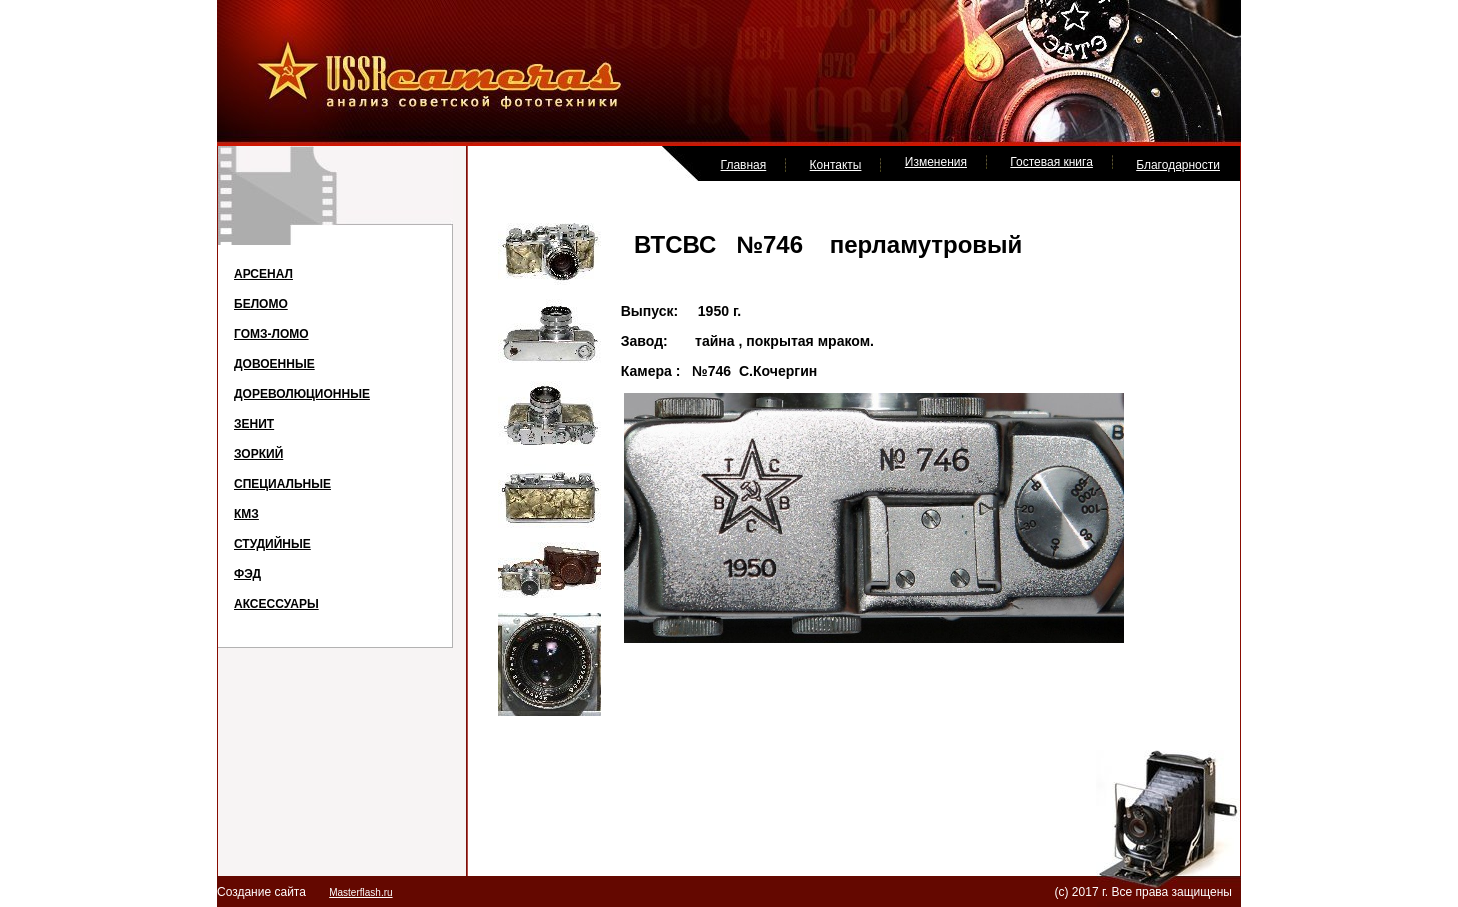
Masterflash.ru (360, 892)
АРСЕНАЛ (263, 274)
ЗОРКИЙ (258, 454)
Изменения (936, 162)
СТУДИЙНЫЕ (272, 544)
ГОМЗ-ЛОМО (271, 334)
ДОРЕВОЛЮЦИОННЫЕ (302, 394)
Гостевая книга (1051, 162)
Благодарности (1178, 165)
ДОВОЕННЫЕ (274, 364)
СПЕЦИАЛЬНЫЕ (282, 484)
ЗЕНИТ (254, 424)
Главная (744, 165)
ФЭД (247, 574)
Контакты (836, 165)
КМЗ (246, 514)
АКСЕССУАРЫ (276, 604)
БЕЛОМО (261, 304)
